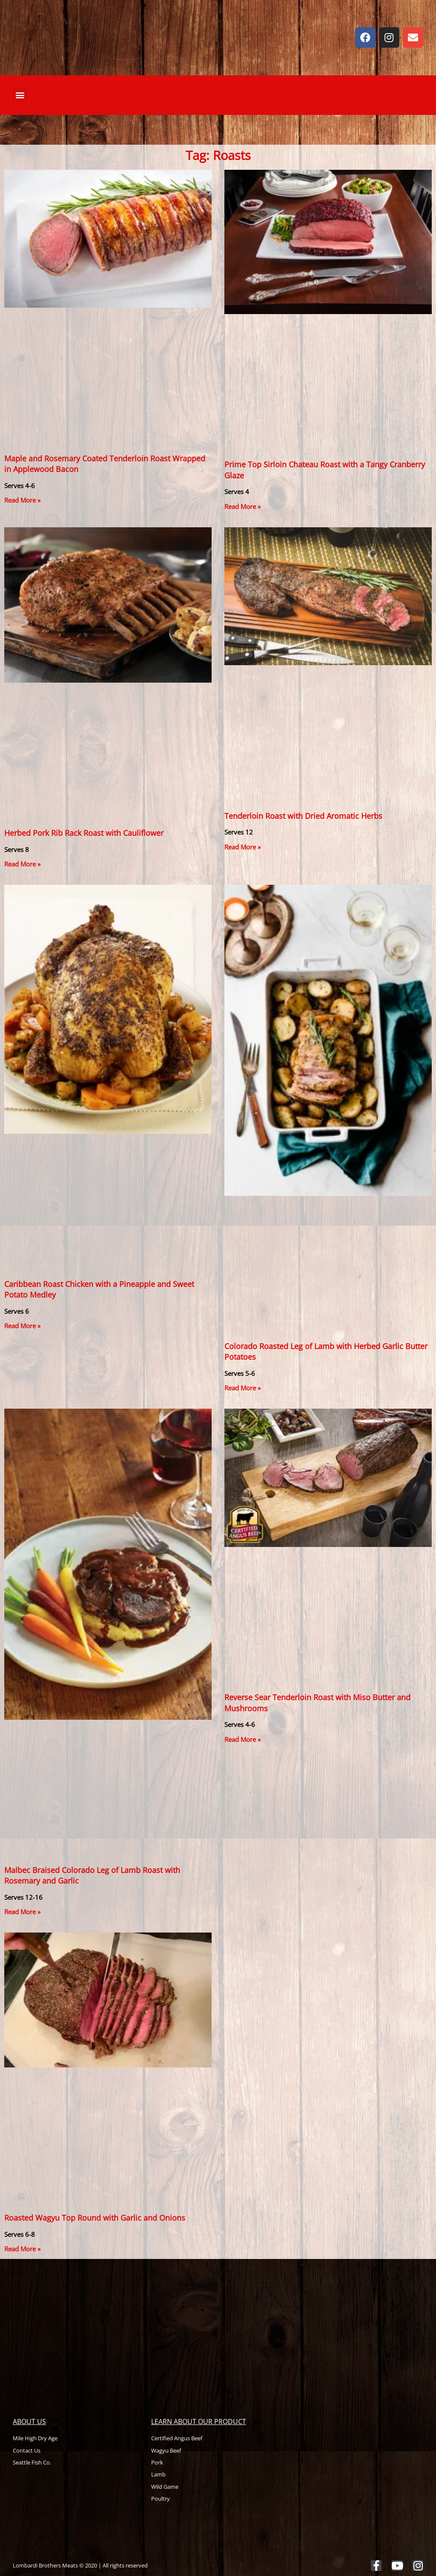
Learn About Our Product (198, 2421)
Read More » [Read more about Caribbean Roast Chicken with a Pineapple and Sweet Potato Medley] (22, 1325)
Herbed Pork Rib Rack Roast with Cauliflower (84, 833)
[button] (20, 95)
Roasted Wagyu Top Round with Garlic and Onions (94, 2218)
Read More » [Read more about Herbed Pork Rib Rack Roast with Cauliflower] (22, 864)
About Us (29, 2421)
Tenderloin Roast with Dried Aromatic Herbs (303, 816)
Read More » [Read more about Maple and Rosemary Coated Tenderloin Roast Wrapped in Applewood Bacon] (22, 500)
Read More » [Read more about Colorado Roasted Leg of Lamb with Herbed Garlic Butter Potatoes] (242, 1388)
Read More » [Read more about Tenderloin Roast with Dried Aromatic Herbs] (242, 847)
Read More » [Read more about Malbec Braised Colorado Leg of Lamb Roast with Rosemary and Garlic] (22, 1911)
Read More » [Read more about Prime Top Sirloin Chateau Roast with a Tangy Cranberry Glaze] (242, 506)
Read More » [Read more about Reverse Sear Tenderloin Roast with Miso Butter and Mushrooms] (242, 1739)
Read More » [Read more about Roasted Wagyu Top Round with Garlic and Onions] (22, 2248)
